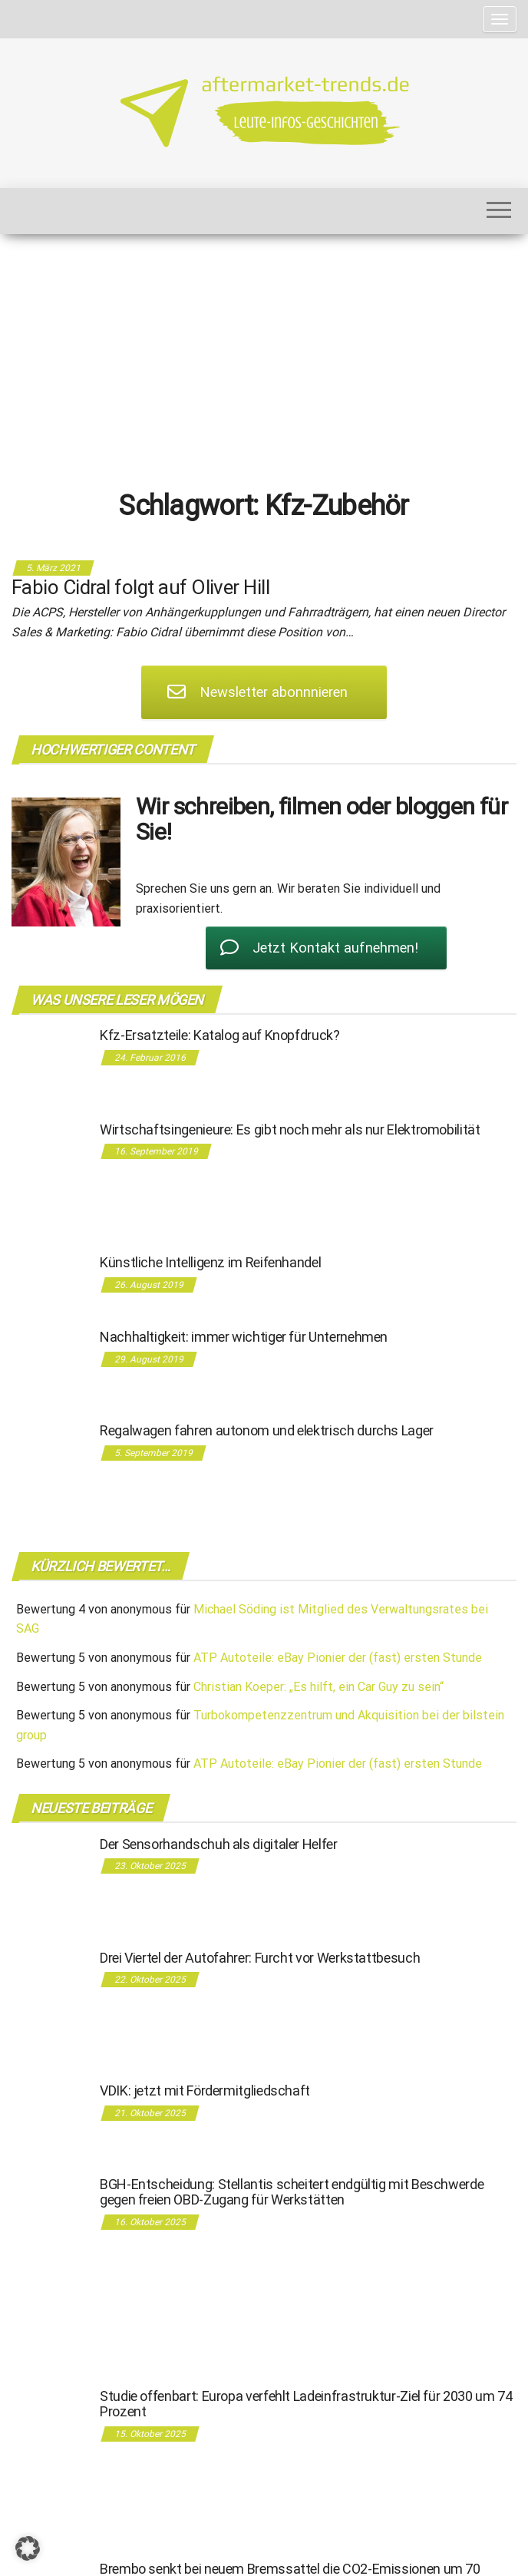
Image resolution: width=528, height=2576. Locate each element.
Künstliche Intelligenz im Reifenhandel (210, 1262)
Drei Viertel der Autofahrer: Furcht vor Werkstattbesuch (260, 1958)
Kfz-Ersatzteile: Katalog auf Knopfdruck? (220, 1035)
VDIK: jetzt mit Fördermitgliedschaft (205, 2090)
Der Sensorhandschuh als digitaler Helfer (219, 1844)
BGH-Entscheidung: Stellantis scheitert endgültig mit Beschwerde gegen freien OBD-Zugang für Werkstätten (291, 2192)
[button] (27, 2548)
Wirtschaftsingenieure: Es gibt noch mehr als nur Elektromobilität (290, 1129)
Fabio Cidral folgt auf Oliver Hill (140, 587)
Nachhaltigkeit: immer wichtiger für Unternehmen (244, 1337)
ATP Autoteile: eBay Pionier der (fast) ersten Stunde (337, 1657)
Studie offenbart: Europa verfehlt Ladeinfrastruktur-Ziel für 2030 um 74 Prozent (306, 2403)
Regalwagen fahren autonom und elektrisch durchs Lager (267, 1430)
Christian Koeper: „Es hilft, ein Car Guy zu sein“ (318, 1686)
